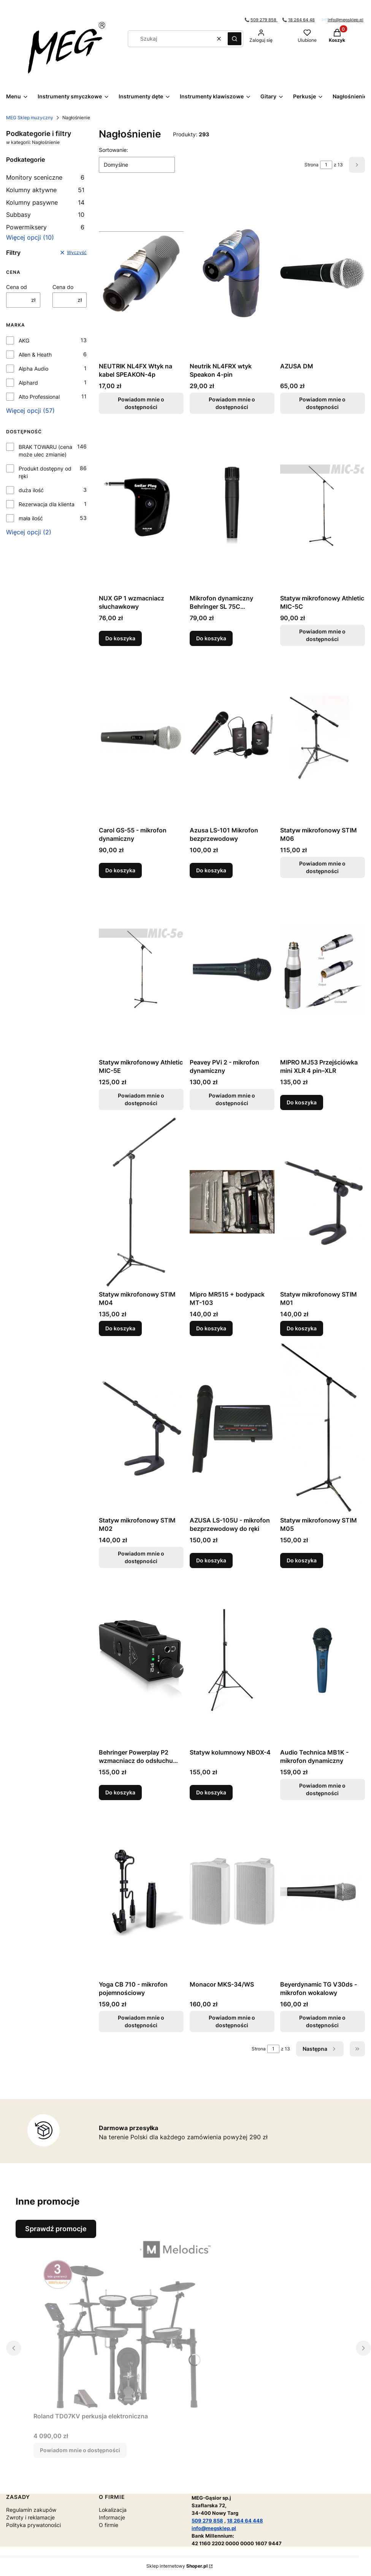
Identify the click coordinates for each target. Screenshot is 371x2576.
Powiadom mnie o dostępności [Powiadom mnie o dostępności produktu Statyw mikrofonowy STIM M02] (141, 1557)
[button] (234, 38)
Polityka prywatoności (33, 2525)
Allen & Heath (35, 354)
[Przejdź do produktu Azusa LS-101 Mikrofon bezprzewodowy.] (232, 737)
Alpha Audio (33, 368)
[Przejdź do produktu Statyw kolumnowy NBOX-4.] (232, 1659)
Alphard (28, 382)
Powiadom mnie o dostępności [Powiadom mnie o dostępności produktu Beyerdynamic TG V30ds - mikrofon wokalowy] (323, 2021)
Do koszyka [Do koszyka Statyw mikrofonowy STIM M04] (120, 1328)
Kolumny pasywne (45, 202)
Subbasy (45, 214)
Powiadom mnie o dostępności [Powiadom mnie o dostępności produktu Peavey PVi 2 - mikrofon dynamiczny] (232, 1099)
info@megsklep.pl (345, 19)
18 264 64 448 (245, 2521)
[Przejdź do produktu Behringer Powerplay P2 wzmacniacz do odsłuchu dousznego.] (141, 1659)
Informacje (112, 2517)
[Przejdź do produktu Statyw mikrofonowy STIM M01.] (322, 1201)
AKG (24, 340)
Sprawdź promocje (56, 2229)
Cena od (16, 287)
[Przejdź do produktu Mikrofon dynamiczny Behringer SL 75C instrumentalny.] (232, 505)
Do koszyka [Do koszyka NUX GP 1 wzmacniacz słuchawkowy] (120, 638)
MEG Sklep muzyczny (29, 117)
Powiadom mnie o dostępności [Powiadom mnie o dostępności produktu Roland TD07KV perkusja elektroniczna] (80, 2450)
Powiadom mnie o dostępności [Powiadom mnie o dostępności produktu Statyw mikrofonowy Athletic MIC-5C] (323, 635)
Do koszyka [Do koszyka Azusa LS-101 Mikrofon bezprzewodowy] (211, 870)
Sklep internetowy (177, 2566)
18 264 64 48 (301, 19)
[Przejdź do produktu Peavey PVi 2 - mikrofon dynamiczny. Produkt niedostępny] (232, 969)
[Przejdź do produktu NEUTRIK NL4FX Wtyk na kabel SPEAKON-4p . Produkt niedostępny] (141, 273)
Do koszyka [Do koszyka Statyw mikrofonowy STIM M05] (302, 1560)
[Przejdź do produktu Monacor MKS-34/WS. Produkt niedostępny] (232, 1891)
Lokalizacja (113, 2510)
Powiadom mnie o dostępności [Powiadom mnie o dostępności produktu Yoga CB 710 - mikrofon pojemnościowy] (141, 2021)
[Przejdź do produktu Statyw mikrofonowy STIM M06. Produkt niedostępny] (322, 737)
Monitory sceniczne (45, 177)
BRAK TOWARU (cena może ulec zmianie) (45, 451)
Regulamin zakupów (31, 2510)
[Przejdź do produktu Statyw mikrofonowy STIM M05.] (322, 1427)
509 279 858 (264, 19)
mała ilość (31, 518)
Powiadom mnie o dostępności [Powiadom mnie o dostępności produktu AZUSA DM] (323, 403)
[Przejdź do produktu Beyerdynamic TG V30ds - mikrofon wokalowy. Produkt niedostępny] (322, 1891)
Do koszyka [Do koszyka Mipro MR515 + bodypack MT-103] (211, 1328)
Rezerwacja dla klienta (47, 504)
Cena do (62, 287)
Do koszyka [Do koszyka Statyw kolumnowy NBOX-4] (211, 1792)
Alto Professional (39, 396)
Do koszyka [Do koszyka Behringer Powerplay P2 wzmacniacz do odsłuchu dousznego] (120, 1792)
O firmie (108, 2525)
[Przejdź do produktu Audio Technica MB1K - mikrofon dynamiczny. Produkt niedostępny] (322, 1659)
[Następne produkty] (320, 2048)
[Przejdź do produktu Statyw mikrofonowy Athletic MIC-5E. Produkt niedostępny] (141, 969)
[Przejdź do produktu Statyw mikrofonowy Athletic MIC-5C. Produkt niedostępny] (322, 505)
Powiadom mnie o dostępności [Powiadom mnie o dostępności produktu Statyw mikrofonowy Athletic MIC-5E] (141, 1099)
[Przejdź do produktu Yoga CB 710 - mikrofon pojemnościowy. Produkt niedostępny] (141, 1891)
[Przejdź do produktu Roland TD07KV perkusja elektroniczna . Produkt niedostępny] (128, 2323)
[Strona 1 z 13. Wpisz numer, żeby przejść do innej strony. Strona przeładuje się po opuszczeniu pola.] (326, 165)
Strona (311, 164)
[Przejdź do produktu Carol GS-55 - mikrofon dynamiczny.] (141, 737)
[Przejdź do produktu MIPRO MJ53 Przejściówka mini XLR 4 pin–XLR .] (322, 969)
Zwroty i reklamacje (30, 2517)
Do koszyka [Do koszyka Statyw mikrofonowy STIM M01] (302, 1328)
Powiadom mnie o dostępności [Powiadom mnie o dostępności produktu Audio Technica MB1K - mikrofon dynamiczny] (323, 1789)
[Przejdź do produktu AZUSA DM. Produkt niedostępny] (322, 273)
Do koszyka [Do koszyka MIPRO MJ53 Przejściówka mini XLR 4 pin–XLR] (302, 1102)
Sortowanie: (113, 150)
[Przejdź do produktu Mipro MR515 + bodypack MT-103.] (232, 1201)
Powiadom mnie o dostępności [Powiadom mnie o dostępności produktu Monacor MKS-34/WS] (232, 2021)
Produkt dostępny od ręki (45, 472)
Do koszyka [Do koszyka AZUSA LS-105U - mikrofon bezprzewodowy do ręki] (211, 1560)
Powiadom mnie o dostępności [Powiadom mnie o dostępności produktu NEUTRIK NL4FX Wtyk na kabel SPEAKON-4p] (141, 403)
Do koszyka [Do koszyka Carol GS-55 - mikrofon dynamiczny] (120, 870)
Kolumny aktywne (45, 190)
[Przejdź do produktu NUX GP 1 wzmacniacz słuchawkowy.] (141, 505)
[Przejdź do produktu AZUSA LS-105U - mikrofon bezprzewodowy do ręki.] (232, 1427)
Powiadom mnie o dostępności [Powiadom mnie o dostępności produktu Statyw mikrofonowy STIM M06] (323, 867)
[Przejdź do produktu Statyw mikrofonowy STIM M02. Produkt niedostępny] (141, 1427)
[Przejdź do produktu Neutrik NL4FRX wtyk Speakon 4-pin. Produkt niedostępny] (232, 273)
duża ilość (31, 490)
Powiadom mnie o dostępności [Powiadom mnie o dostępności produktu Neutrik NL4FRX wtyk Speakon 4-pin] (232, 403)
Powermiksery (45, 227)
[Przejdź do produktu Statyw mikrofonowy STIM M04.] (141, 1201)
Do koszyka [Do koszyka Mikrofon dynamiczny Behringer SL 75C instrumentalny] (211, 638)
